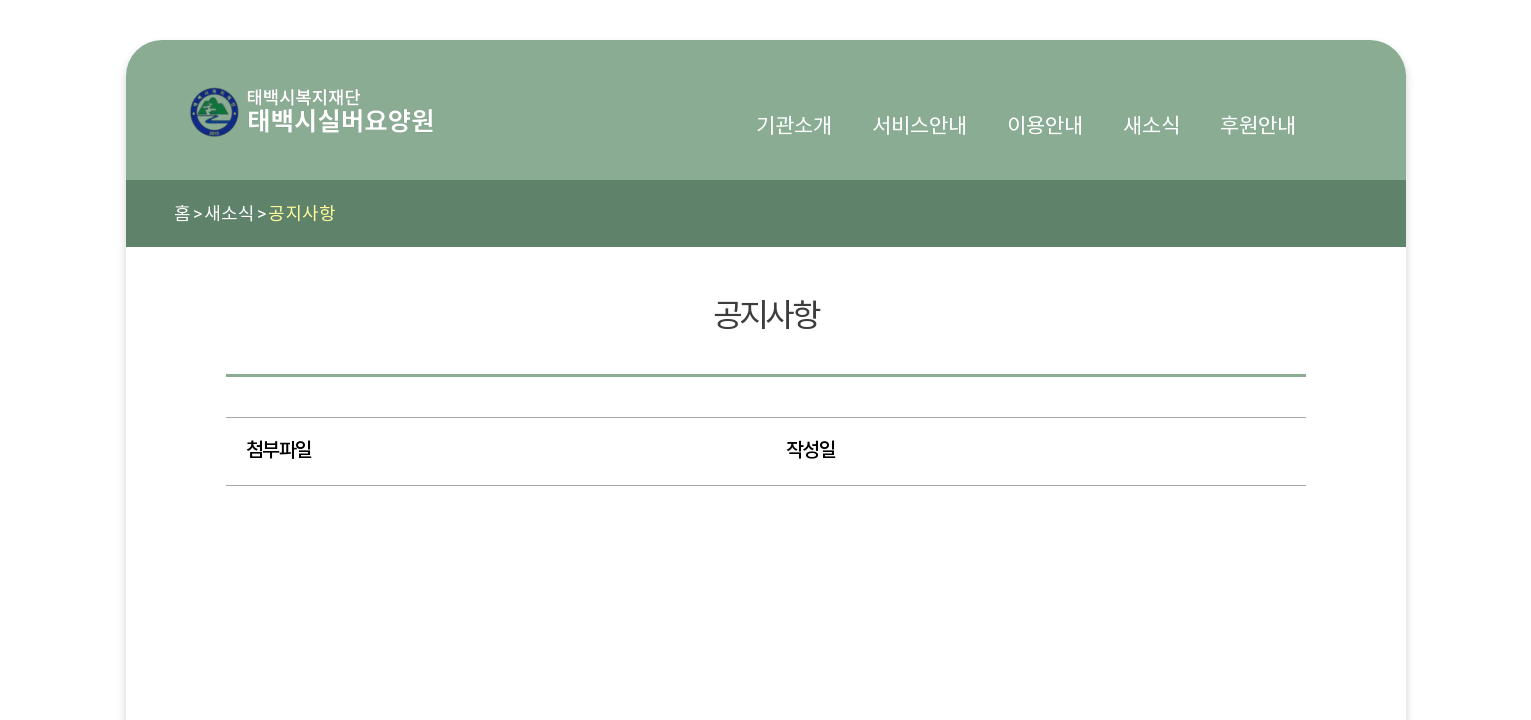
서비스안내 (919, 126)
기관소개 (794, 126)
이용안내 (1045, 126)
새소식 (1151, 126)
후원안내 (1258, 126)
